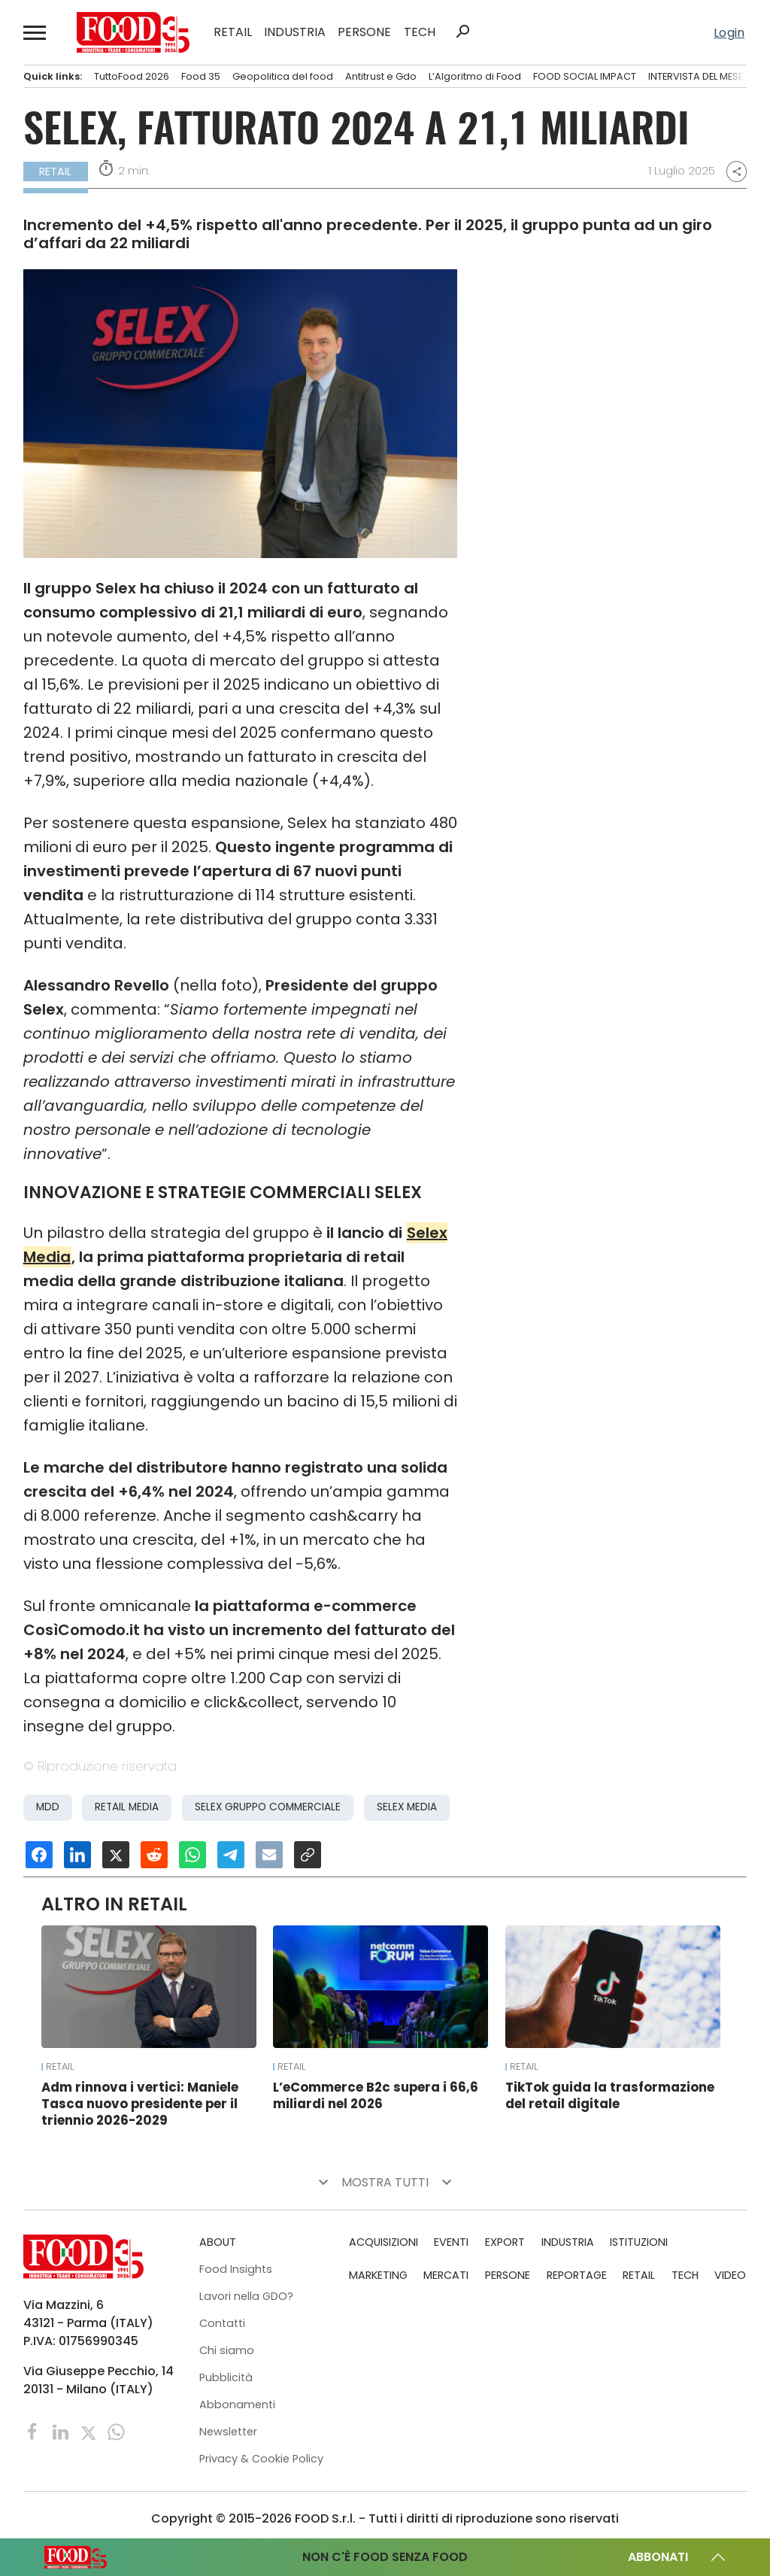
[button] (35, 32)
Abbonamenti (237, 2404)
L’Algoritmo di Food (475, 76)
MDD (47, 1807)
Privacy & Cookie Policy (261, 2458)
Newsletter (228, 2431)
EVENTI (451, 2242)
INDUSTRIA (295, 32)
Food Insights (235, 2269)
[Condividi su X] (115, 1854)
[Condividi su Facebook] (39, 1854)
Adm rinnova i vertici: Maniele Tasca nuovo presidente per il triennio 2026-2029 (139, 2103)
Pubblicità (226, 2377)
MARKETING (378, 2275)
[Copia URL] (307, 1854)
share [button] (737, 171)
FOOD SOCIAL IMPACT (584, 76)
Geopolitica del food (282, 76)
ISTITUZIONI (639, 2242)
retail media (127, 1807)
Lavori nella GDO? (246, 2296)
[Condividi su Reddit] (154, 1854)
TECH (419, 32)
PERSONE (364, 32)
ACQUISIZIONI (383, 2242)
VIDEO (730, 2275)
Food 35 (200, 76)
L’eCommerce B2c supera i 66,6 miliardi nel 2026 (375, 2095)
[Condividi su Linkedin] (77, 1854)
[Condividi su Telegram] (230, 1854)
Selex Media (407, 1807)
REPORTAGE (577, 2275)
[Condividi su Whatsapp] (192, 1854)
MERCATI (445, 2275)
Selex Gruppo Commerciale (268, 1807)
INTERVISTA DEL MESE (695, 76)
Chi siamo (226, 2350)
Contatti (222, 2323)
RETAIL (233, 32)
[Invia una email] (269, 1854)
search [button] (462, 32)
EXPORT (505, 2242)
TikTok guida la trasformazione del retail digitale (609, 2095)
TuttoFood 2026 (131, 76)
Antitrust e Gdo (381, 76)
